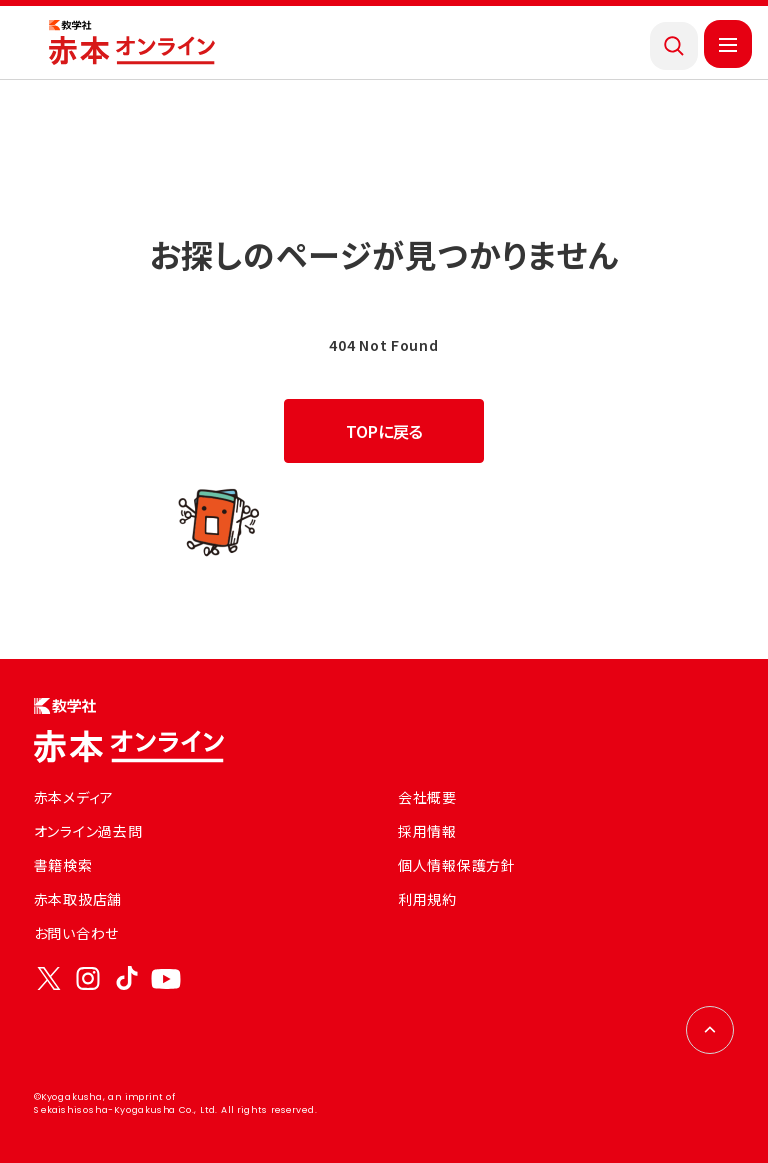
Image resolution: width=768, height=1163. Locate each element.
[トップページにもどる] (132, 43)
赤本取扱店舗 (78, 899)
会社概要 (427, 797)
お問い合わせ (76, 933)
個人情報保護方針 (457, 865)
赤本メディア (74, 797)
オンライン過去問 (88, 831)
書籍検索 (63, 865)
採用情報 (427, 831)
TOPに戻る (384, 431)
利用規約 (427, 899)
